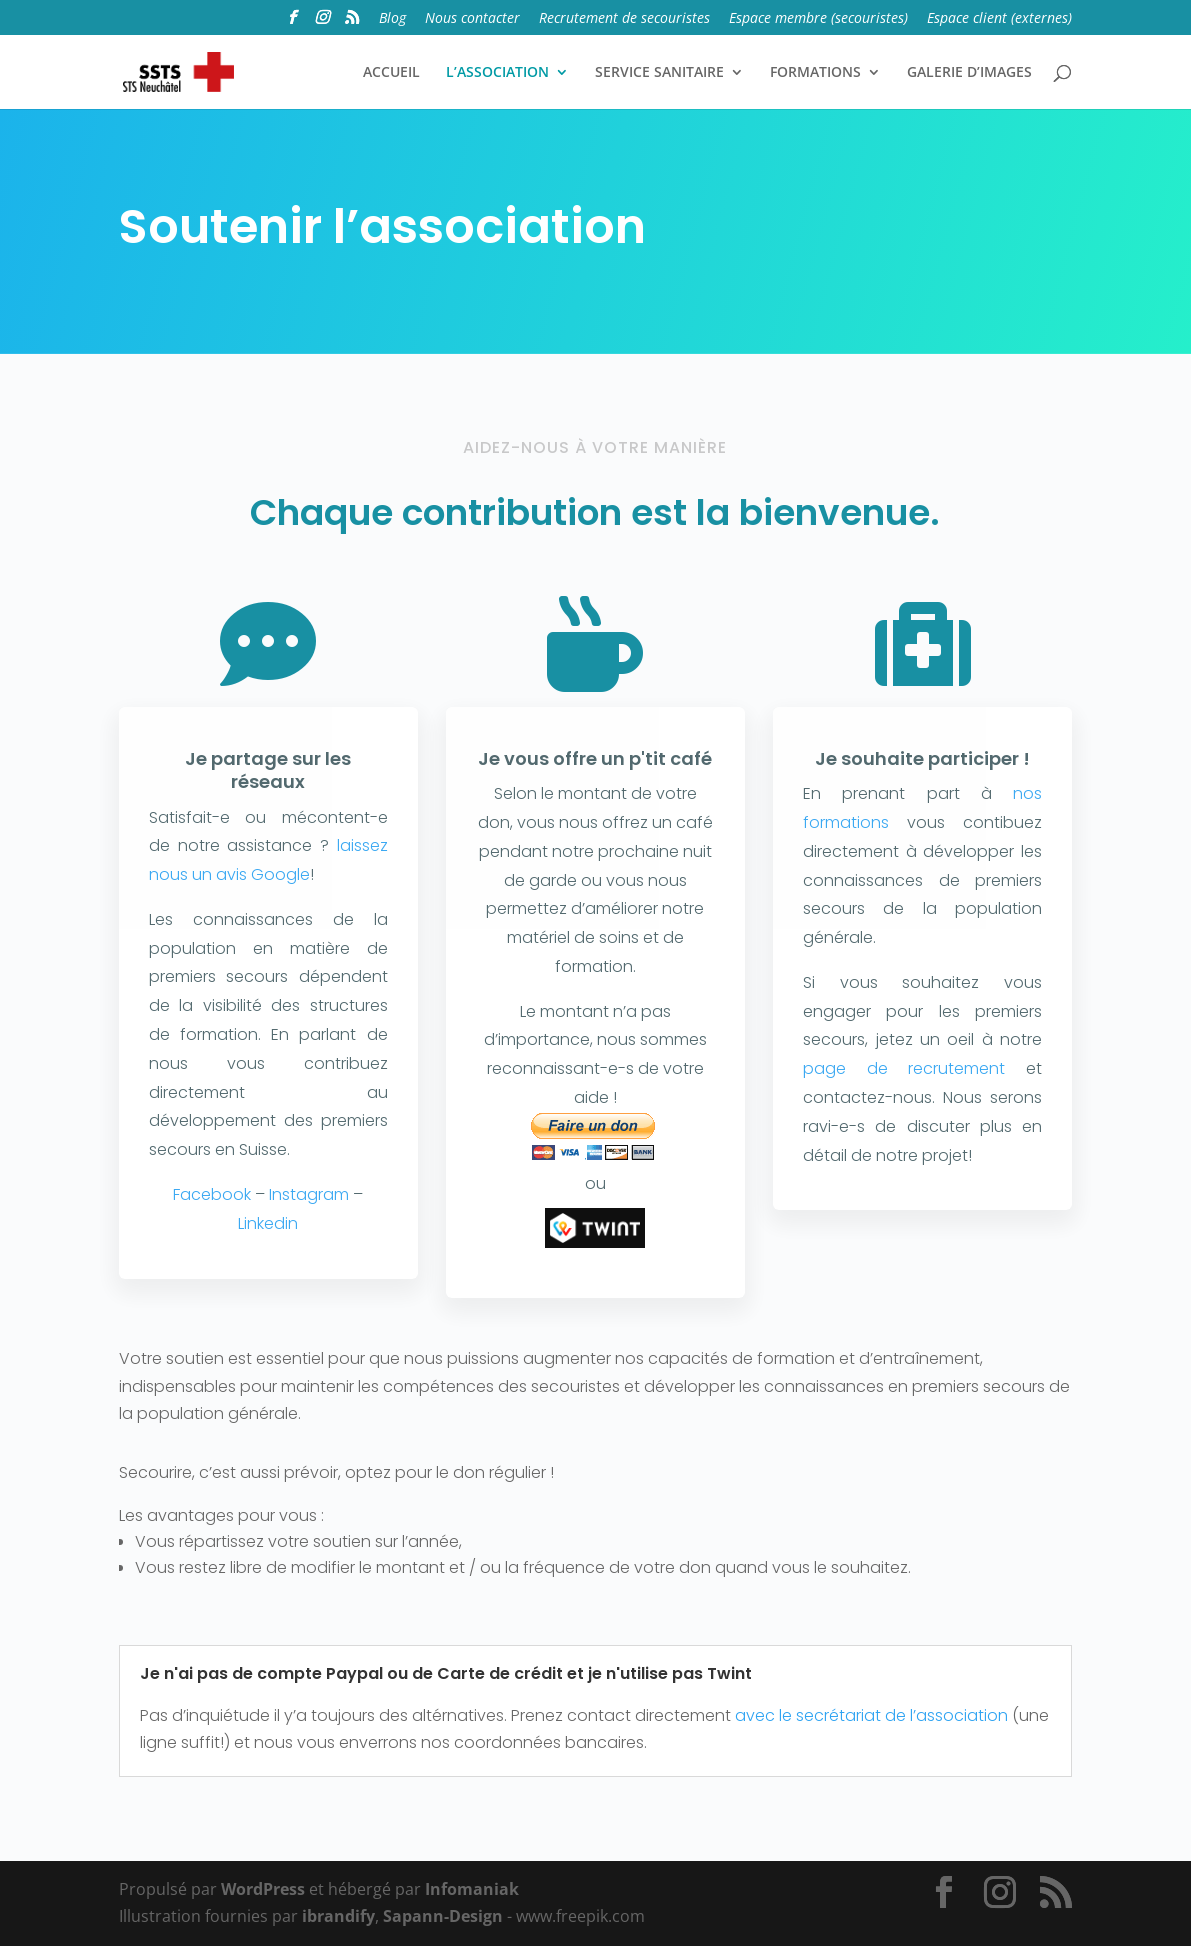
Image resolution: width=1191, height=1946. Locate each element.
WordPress (263, 1889)
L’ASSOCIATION (497, 73)
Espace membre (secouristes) (818, 19)
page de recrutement (904, 1068)
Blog (392, 19)
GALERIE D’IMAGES (969, 73)
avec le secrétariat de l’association (871, 1715)
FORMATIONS (815, 73)
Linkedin (268, 1223)
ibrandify (338, 1916)
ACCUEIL (391, 73)
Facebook (212, 1194)
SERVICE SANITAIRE (659, 73)
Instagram (309, 1194)
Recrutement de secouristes (624, 19)
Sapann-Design (443, 1916)
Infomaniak (472, 1889)
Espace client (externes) (999, 19)
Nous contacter (472, 19)
